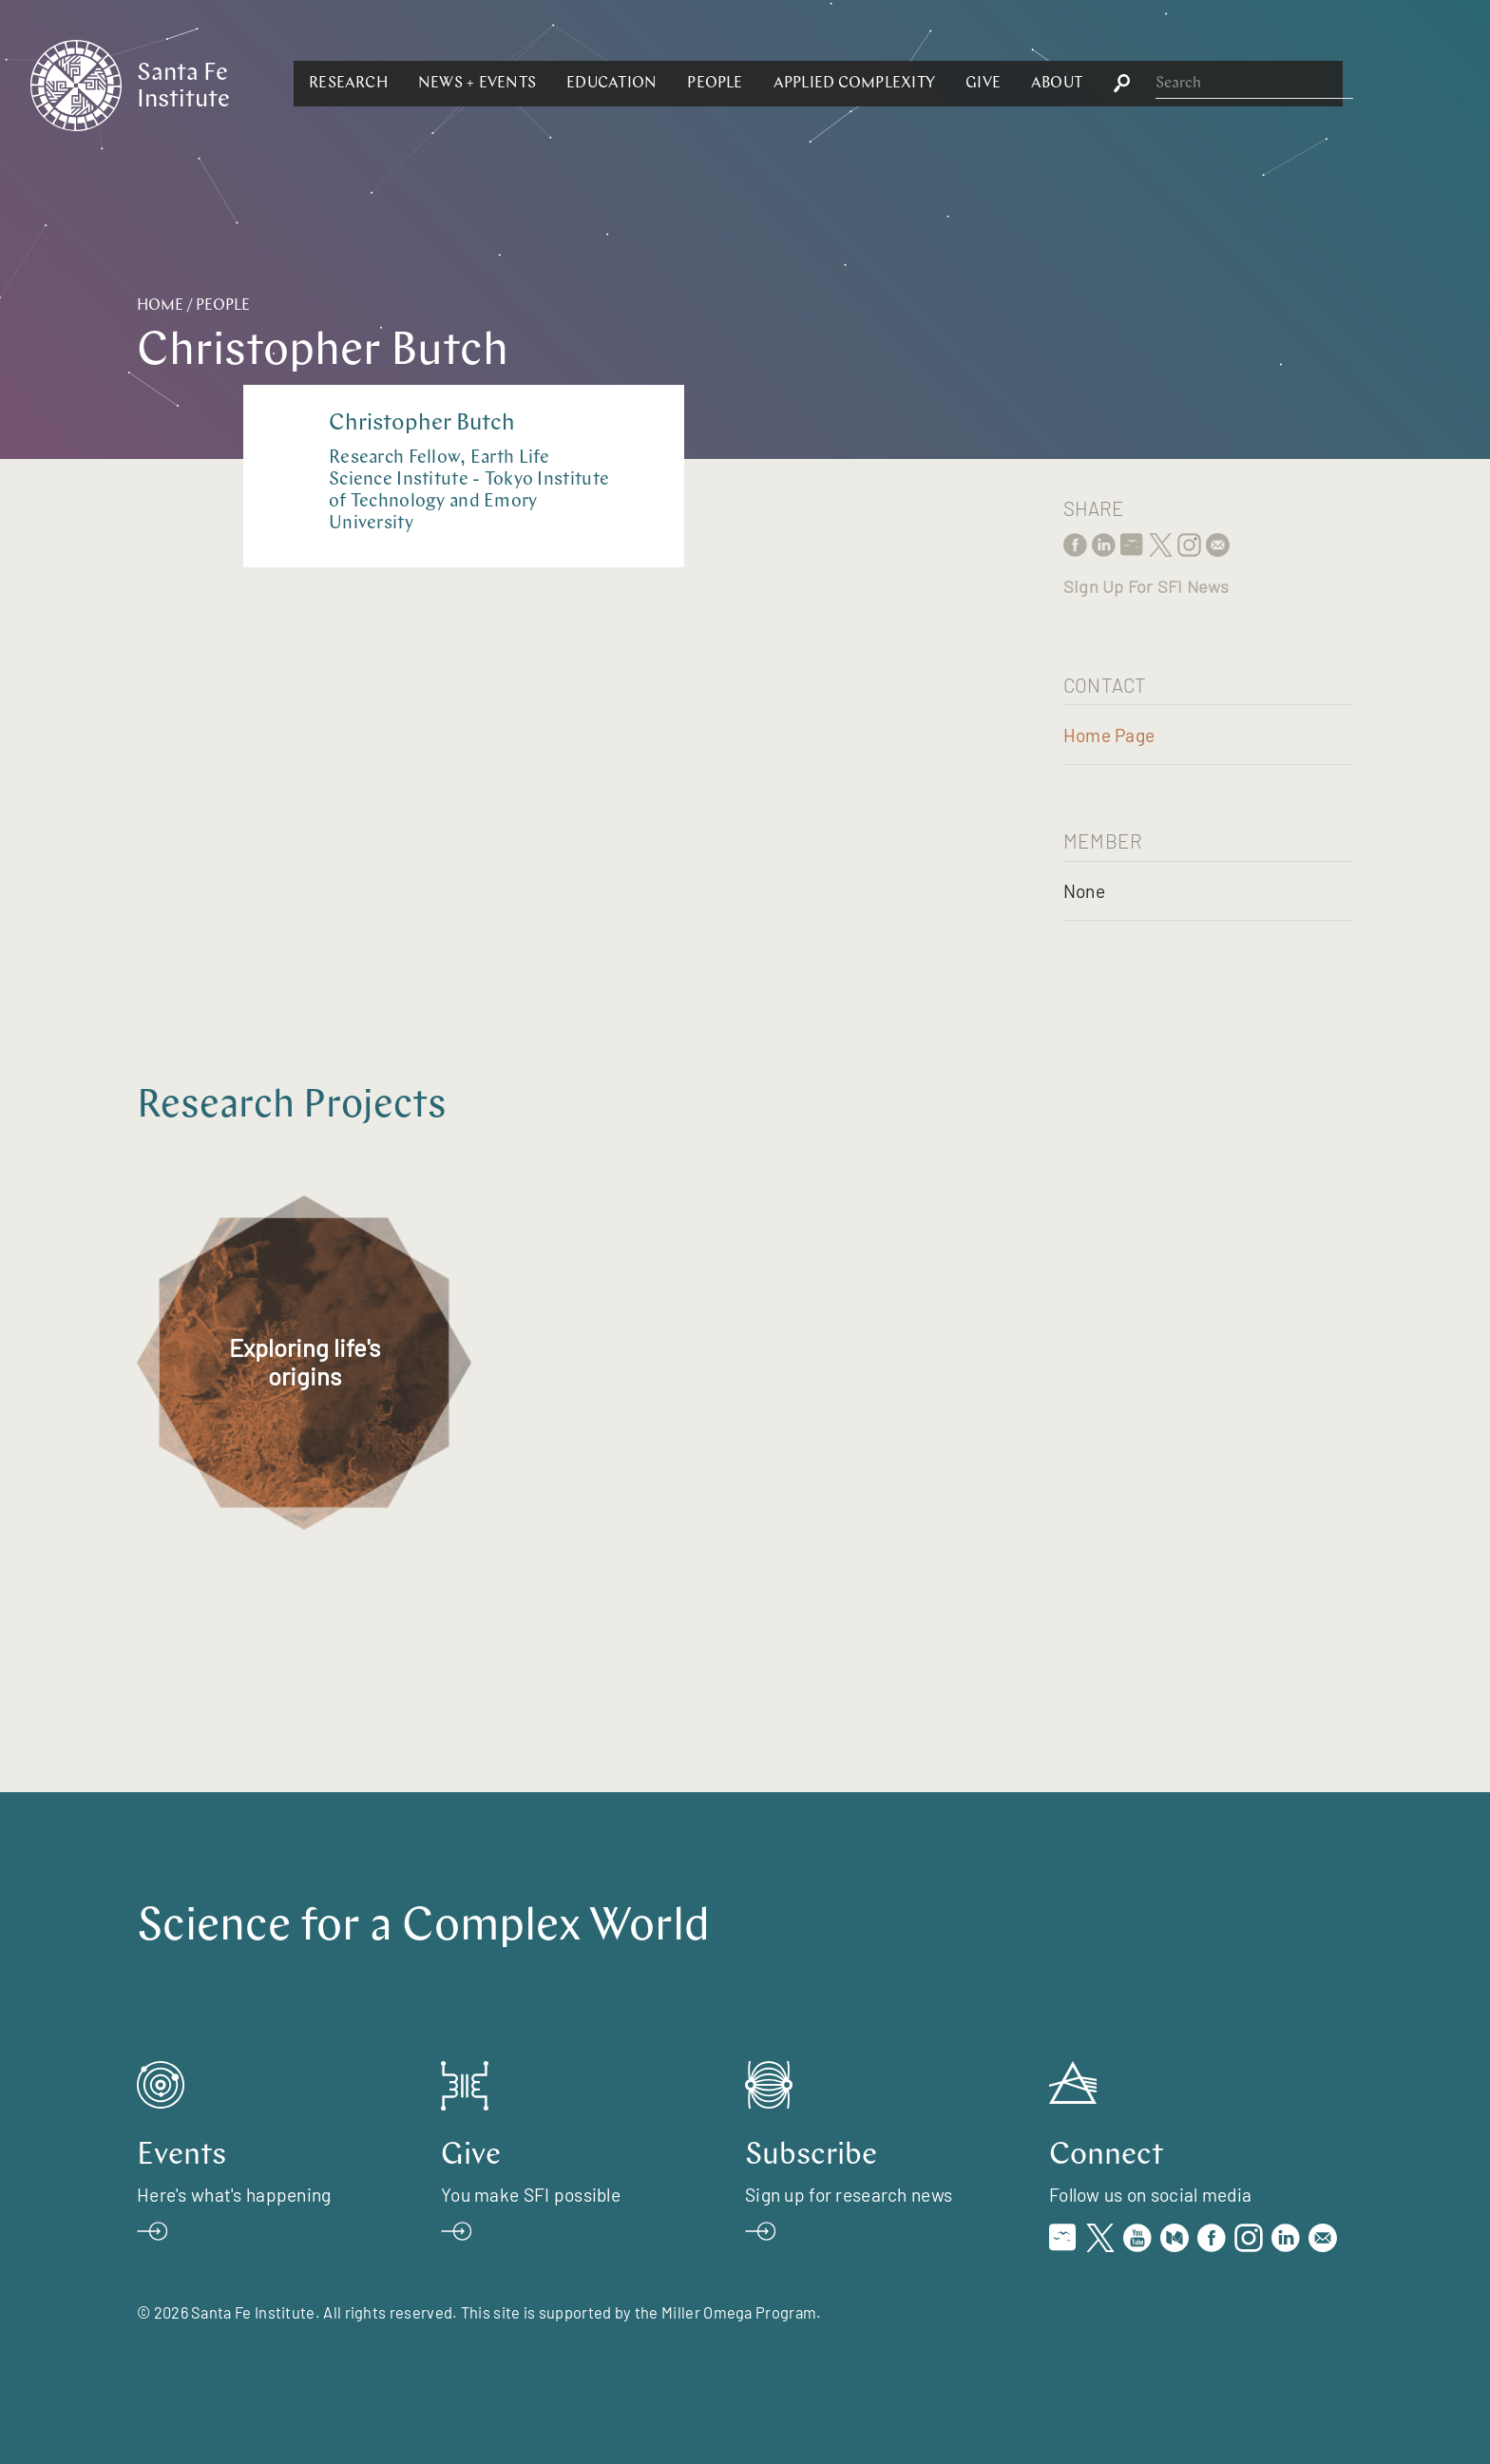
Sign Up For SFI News (1146, 586)
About (1263, 83)
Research (555, 83)
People (921, 83)
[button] (555, 83)
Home (160, 306)
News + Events (684, 83)
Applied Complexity (1060, 83)
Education (819, 83)
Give (1190, 83)
